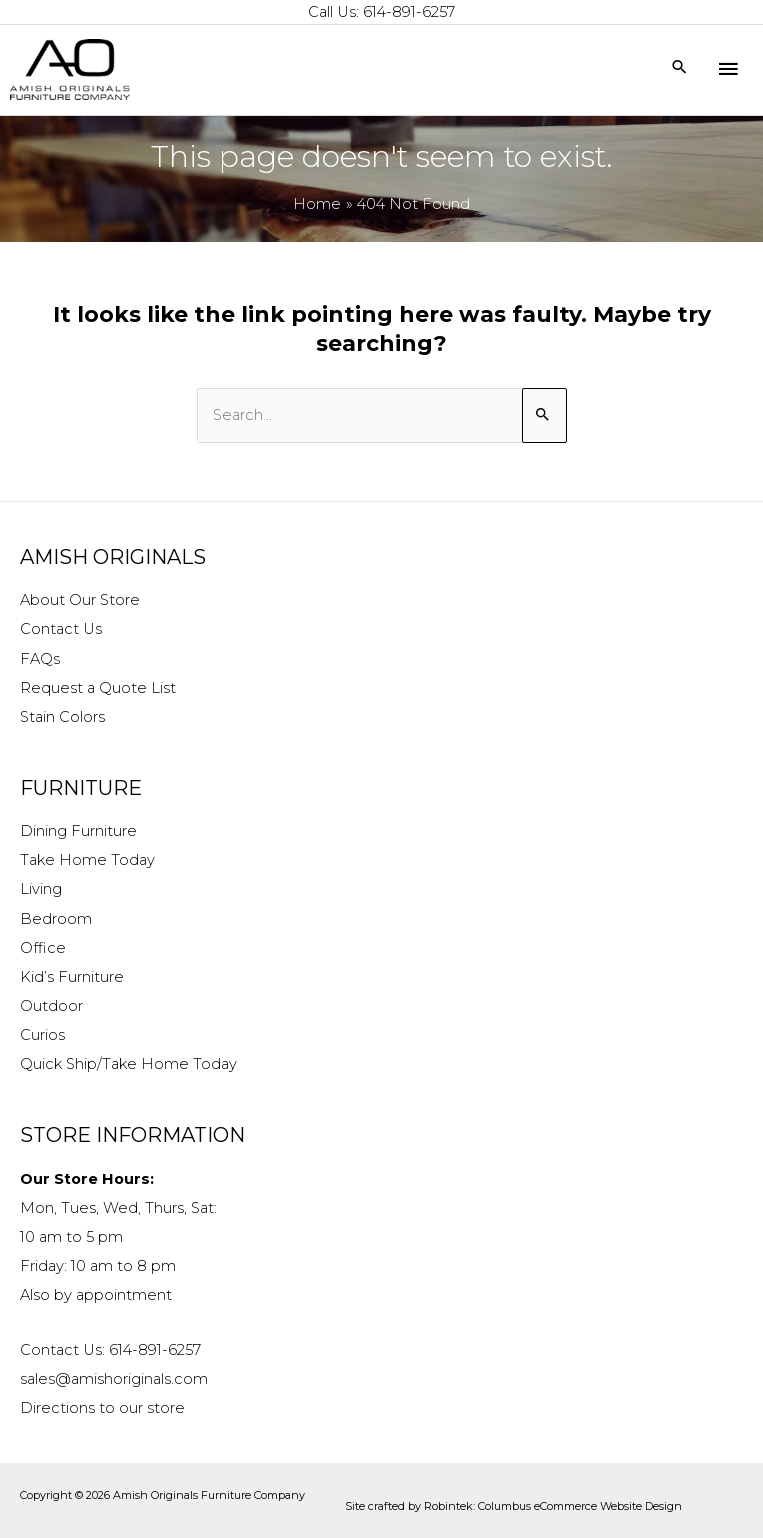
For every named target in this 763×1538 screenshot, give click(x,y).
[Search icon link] (679, 68)
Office (43, 948)
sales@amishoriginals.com (114, 1379)
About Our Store (80, 600)
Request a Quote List (98, 688)
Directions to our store (102, 1408)
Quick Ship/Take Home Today (128, 1064)
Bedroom (56, 919)
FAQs (40, 659)
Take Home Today (87, 860)
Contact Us (61, 629)
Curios (42, 1035)
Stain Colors (62, 717)
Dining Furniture (78, 831)
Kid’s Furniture (72, 977)
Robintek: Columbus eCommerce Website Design (553, 1506)
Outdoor (51, 1006)
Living (41, 889)
